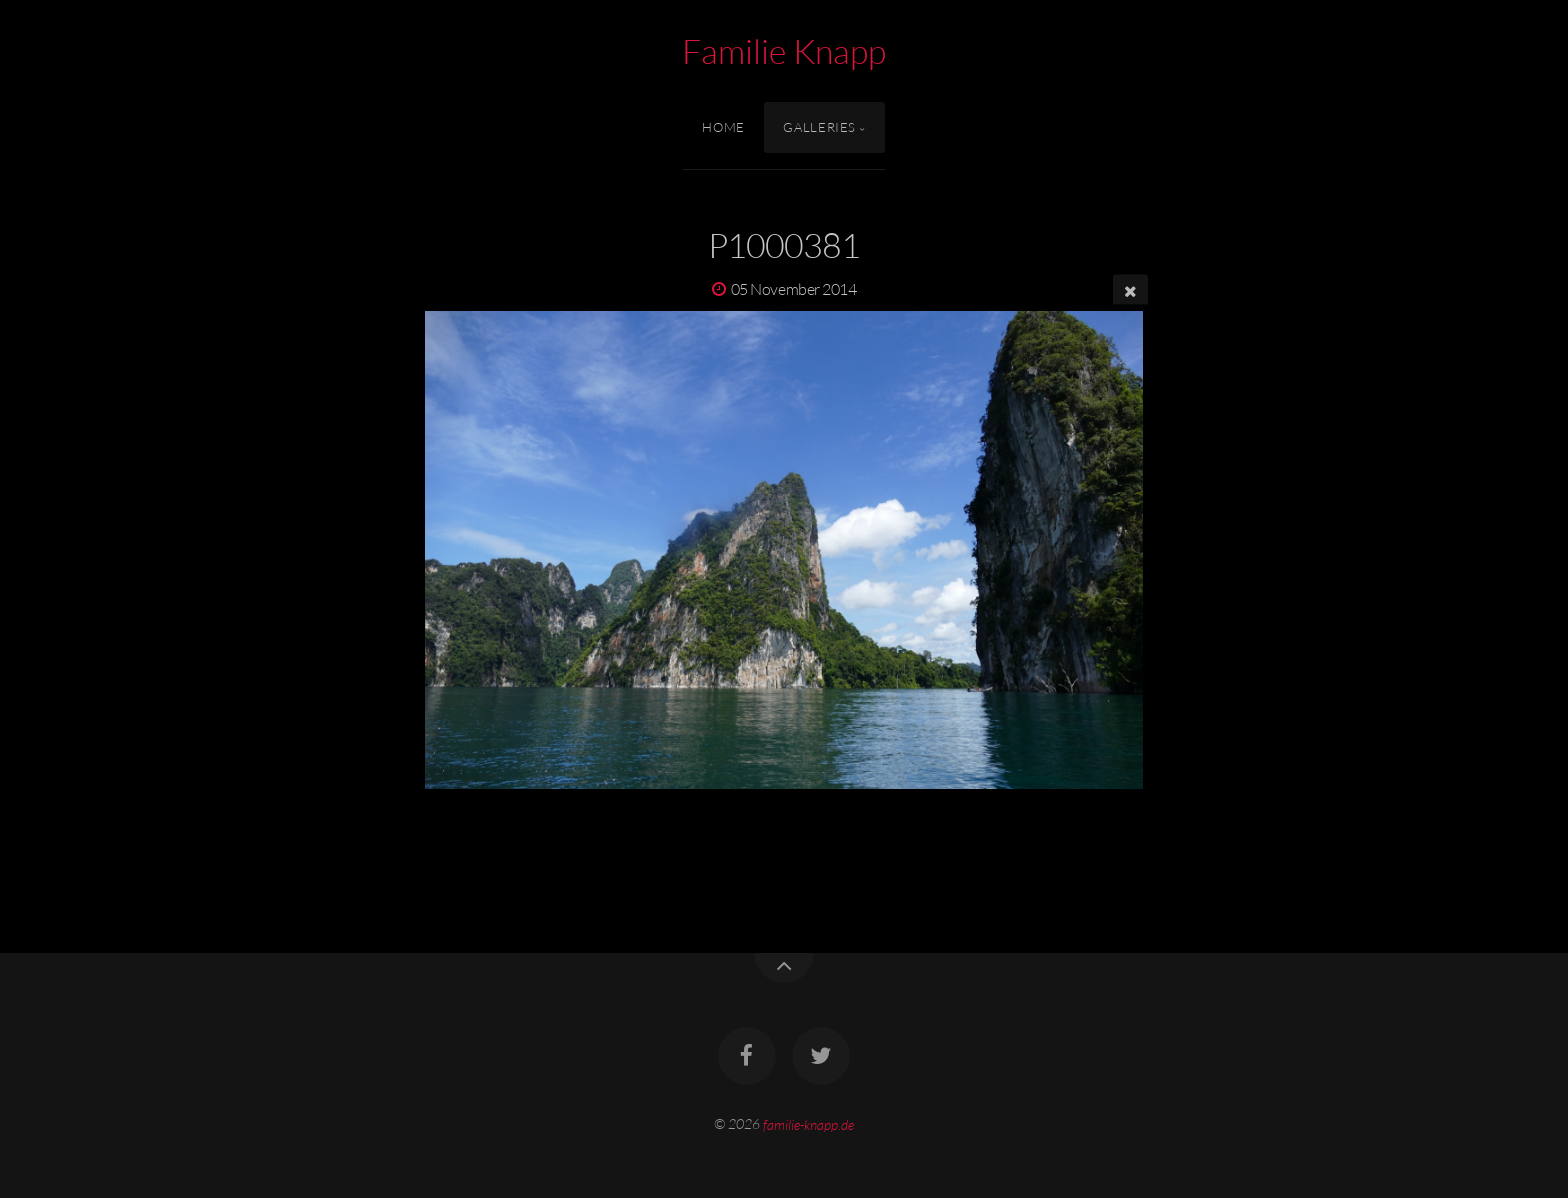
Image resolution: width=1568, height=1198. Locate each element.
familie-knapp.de (808, 1123)
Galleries (819, 127)
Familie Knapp (784, 51)
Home (723, 127)
